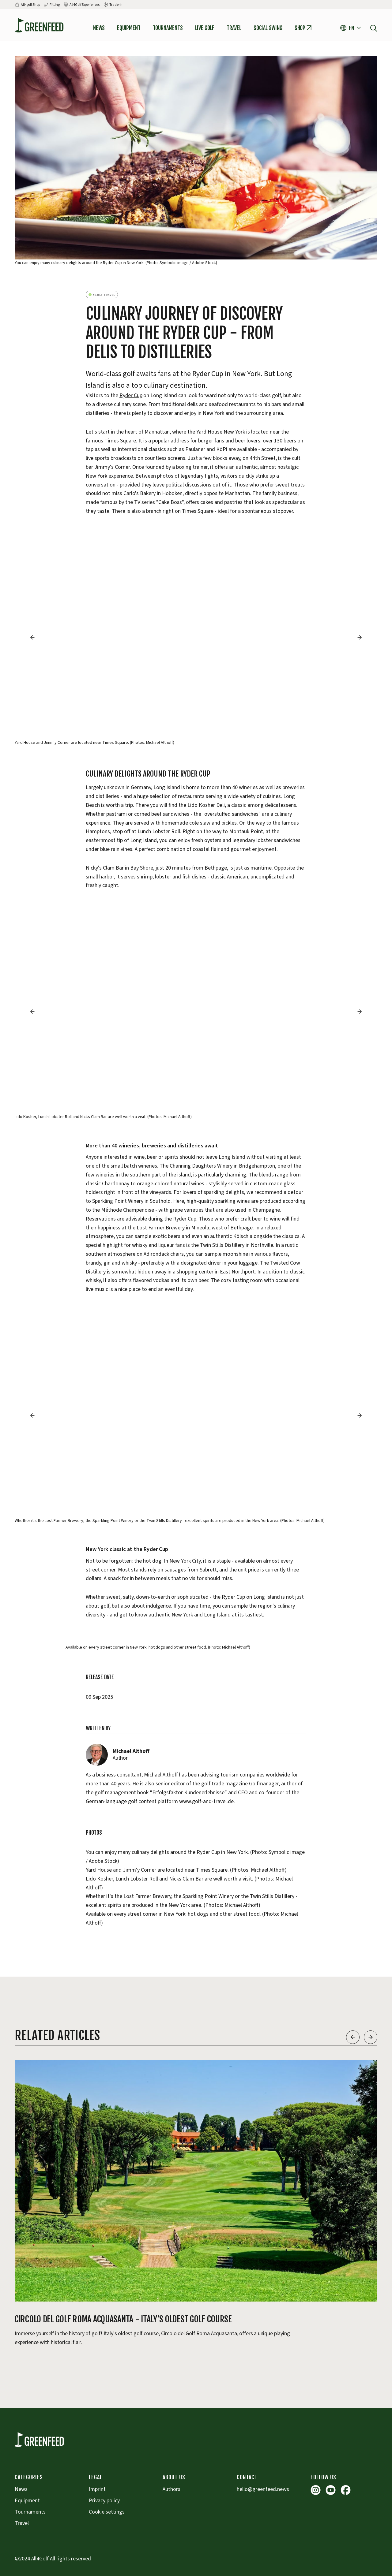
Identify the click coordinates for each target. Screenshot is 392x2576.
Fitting (54, 4)
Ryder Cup (130, 395)
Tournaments (30, 2512)
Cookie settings (107, 2512)
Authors (171, 2489)
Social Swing (268, 27)
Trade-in (116, 4)
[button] (351, 28)
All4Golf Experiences (85, 4)
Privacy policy (104, 2500)
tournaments (168, 27)
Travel (234, 27)
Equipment (128, 27)
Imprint (97, 2489)
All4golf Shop (30, 4)
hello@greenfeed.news (263, 2489)
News (99, 27)
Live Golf (204, 27)
